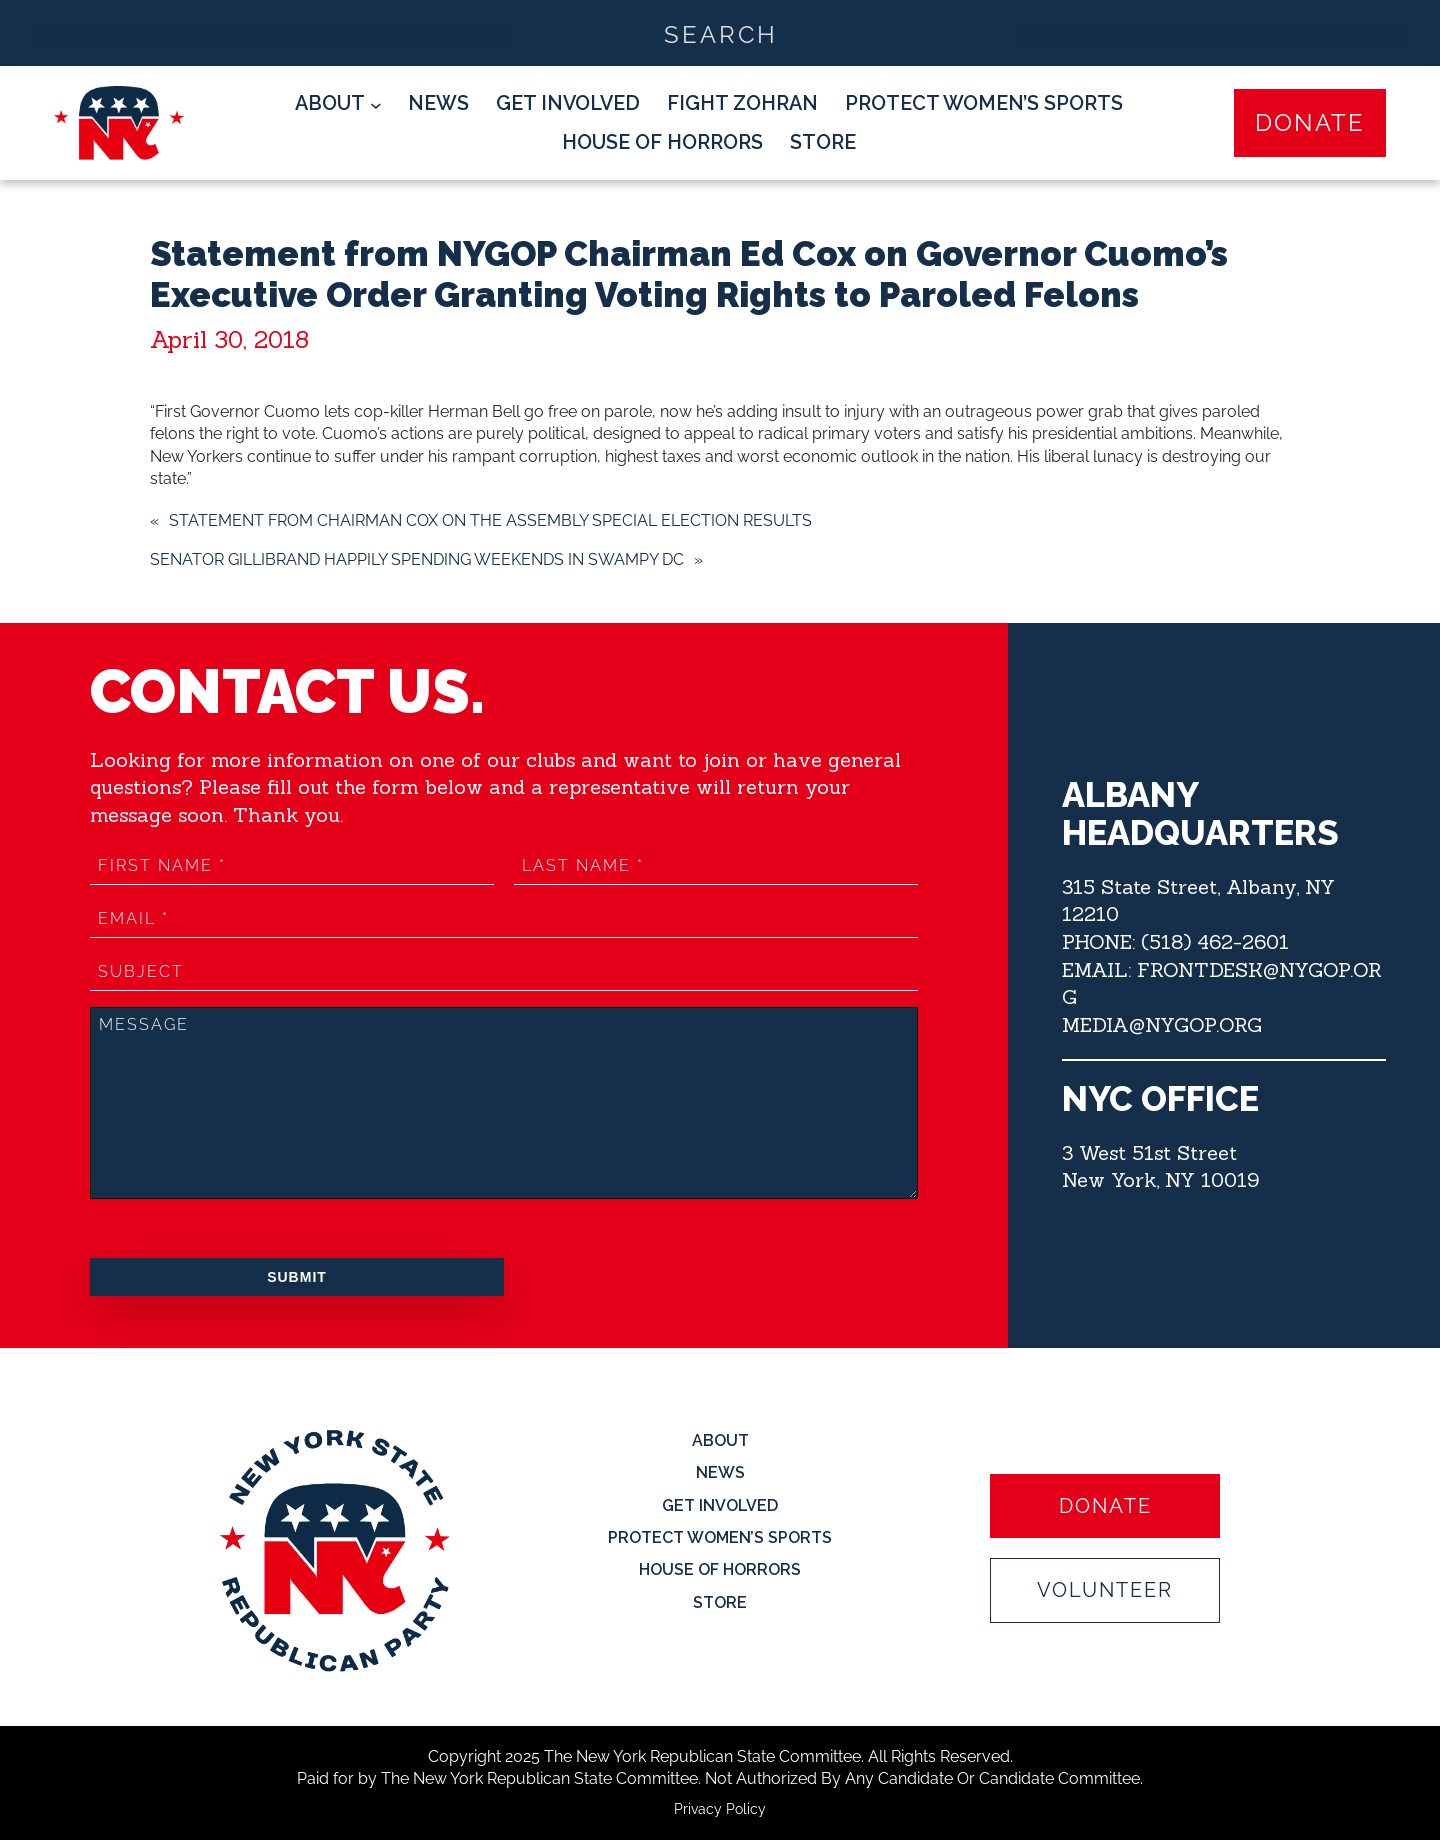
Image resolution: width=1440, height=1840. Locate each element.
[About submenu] (338, 104)
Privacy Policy (720, 1809)
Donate (1310, 122)
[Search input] (721, 33)
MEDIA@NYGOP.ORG (1162, 1024)
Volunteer (1105, 1590)
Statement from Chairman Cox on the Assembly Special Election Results (490, 520)
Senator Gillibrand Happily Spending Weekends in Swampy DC (417, 559)
